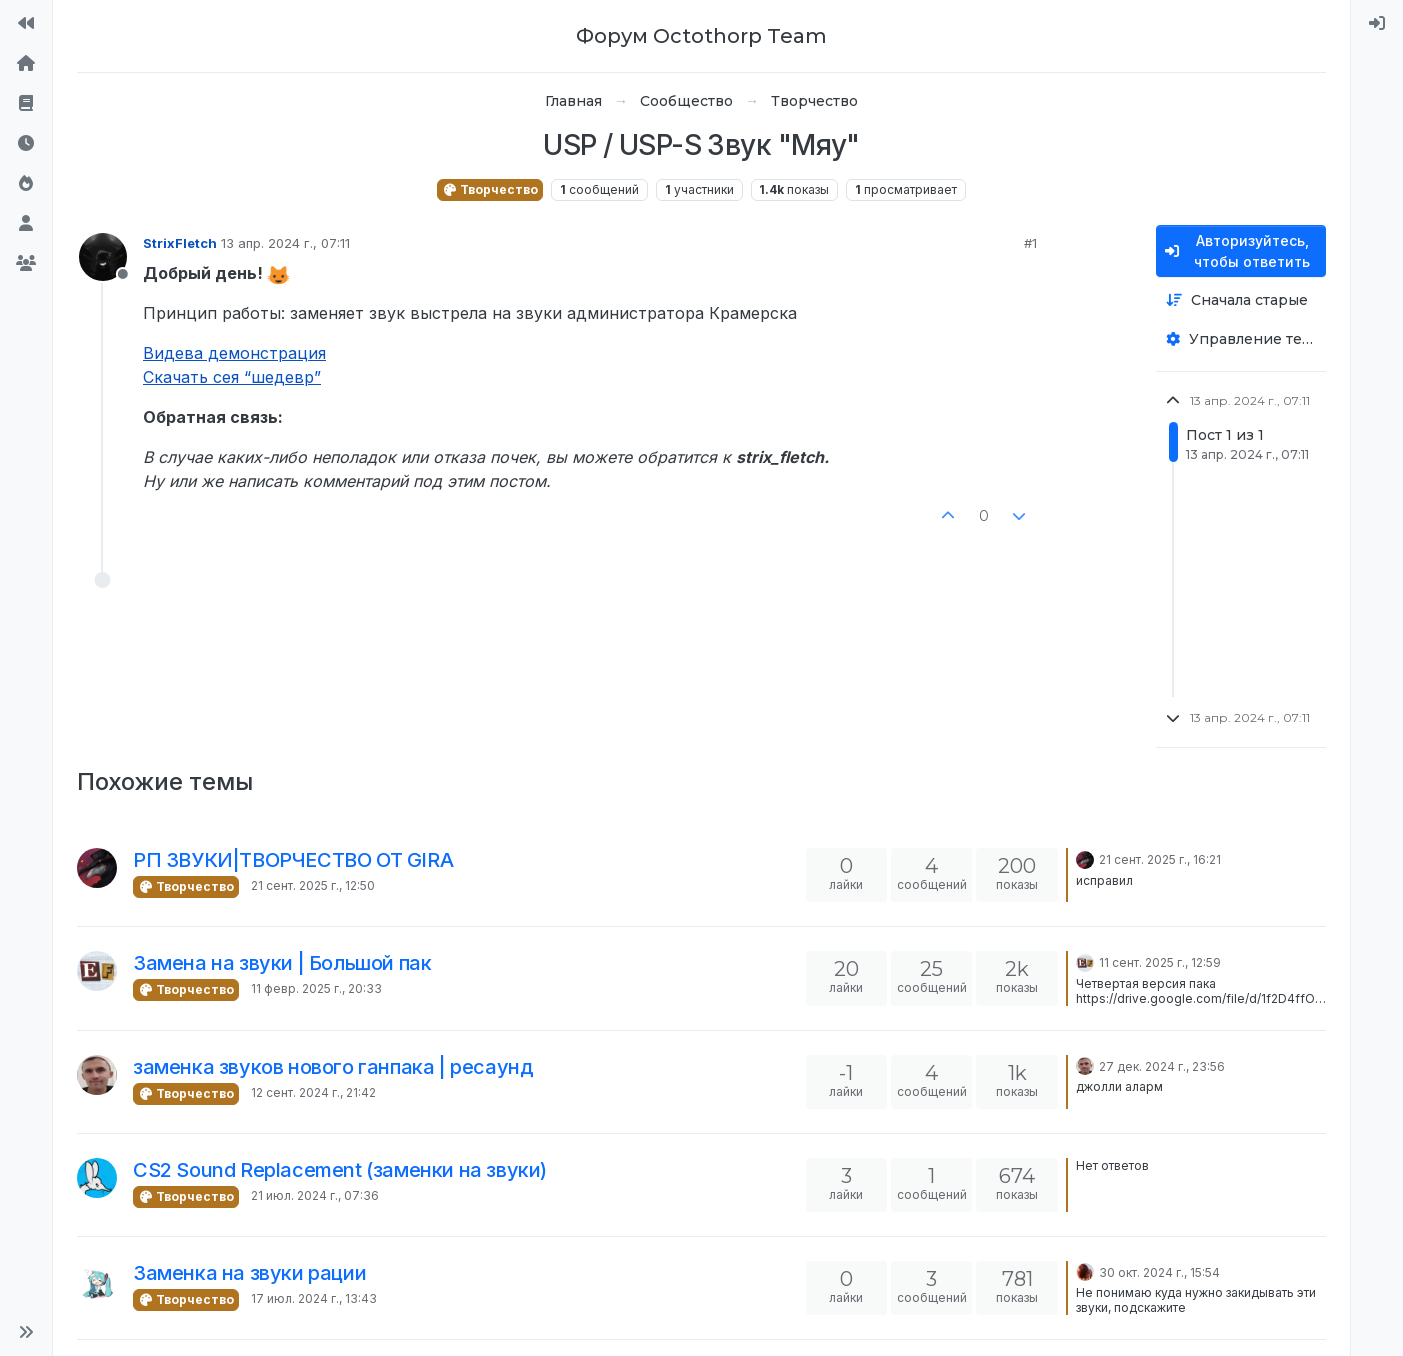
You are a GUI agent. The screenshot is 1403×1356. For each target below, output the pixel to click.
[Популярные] (26, 184)
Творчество (490, 189)
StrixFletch (180, 243)
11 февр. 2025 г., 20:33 (316, 988)
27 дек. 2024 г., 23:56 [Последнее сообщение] (1162, 1066)
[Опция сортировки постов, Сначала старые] (1241, 300)
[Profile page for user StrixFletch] (103, 257)
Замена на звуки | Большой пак (282, 963)
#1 (1030, 243)
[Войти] (1377, 24)
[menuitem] (1377, 24)
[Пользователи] (26, 224)
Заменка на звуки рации (249, 1273)
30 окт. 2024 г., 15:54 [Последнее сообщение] (1159, 1272)
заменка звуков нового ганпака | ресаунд (333, 1067)
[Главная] (26, 64)
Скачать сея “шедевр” (232, 377)
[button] (26, 1332)
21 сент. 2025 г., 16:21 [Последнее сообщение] (1160, 859)
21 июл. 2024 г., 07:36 (315, 1195)
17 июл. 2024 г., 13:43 (314, 1298)
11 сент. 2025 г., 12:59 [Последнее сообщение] (1160, 962)
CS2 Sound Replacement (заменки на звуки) (340, 1170)
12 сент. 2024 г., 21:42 (313, 1092)
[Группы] (26, 264)
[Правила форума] (26, 104)
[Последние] (26, 144)
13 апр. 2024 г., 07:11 (285, 243)
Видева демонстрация (234, 353)
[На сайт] (26, 24)
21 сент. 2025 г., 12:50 (313, 885)
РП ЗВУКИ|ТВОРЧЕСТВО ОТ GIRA (293, 860)
